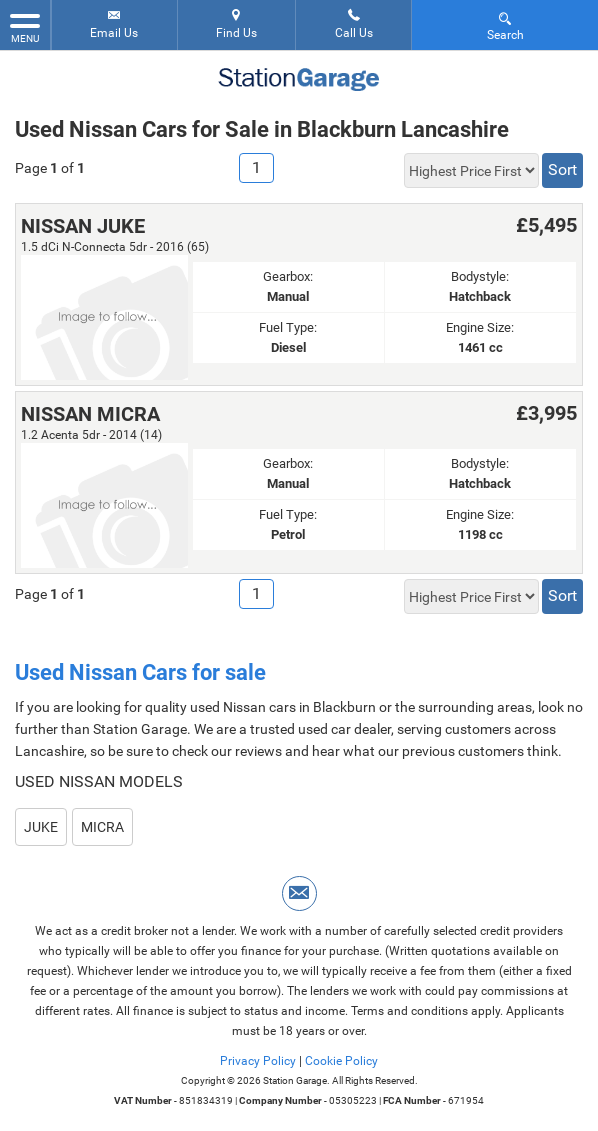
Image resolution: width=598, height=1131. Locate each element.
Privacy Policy (258, 1061)
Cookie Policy (341, 1061)
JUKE (41, 827)
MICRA (102, 827)
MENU (25, 27)
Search (505, 25)
